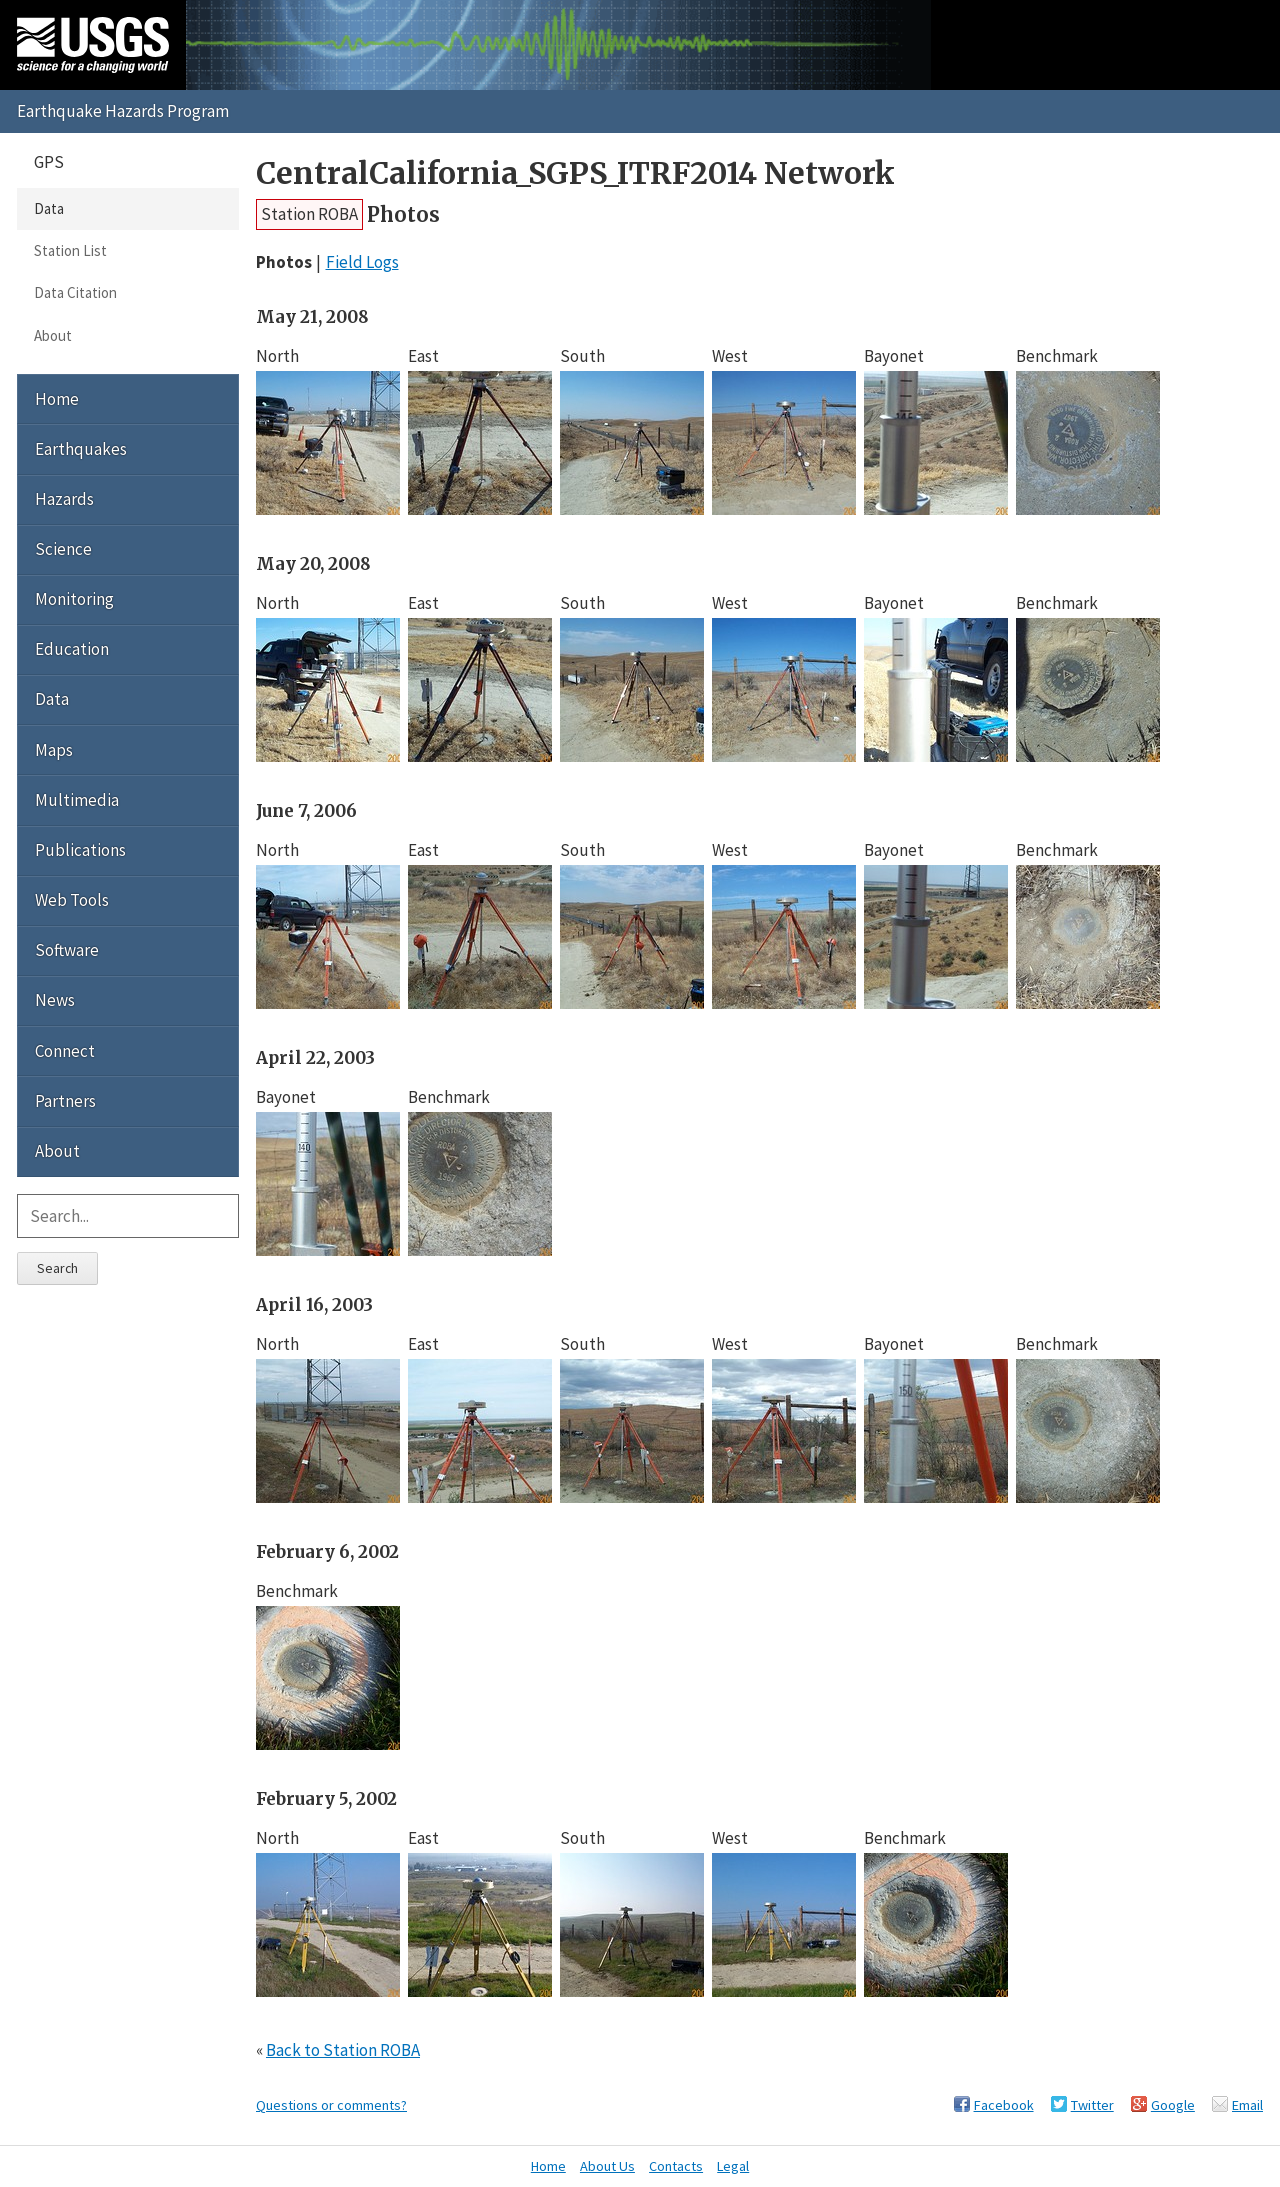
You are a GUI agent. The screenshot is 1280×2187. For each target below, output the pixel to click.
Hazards (64, 499)
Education (72, 649)
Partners (65, 1101)
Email (1247, 2105)
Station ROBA (309, 214)
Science (63, 549)
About (53, 335)
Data (49, 208)
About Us (607, 2166)
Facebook (1004, 2105)
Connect (65, 1051)
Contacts (676, 2166)
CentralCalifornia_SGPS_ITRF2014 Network (575, 173)
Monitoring (74, 599)
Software (67, 950)
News (55, 1000)
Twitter (1092, 2105)
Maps (54, 750)
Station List (70, 250)
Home (57, 399)
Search (57, 1268)
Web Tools (72, 900)
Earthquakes (81, 449)
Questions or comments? (331, 2105)
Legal (733, 2166)
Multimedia (77, 800)
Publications (80, 850)
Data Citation (75, 292)
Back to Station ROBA (343, 2050)
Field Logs (362, 262)
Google (1173, 2105)
